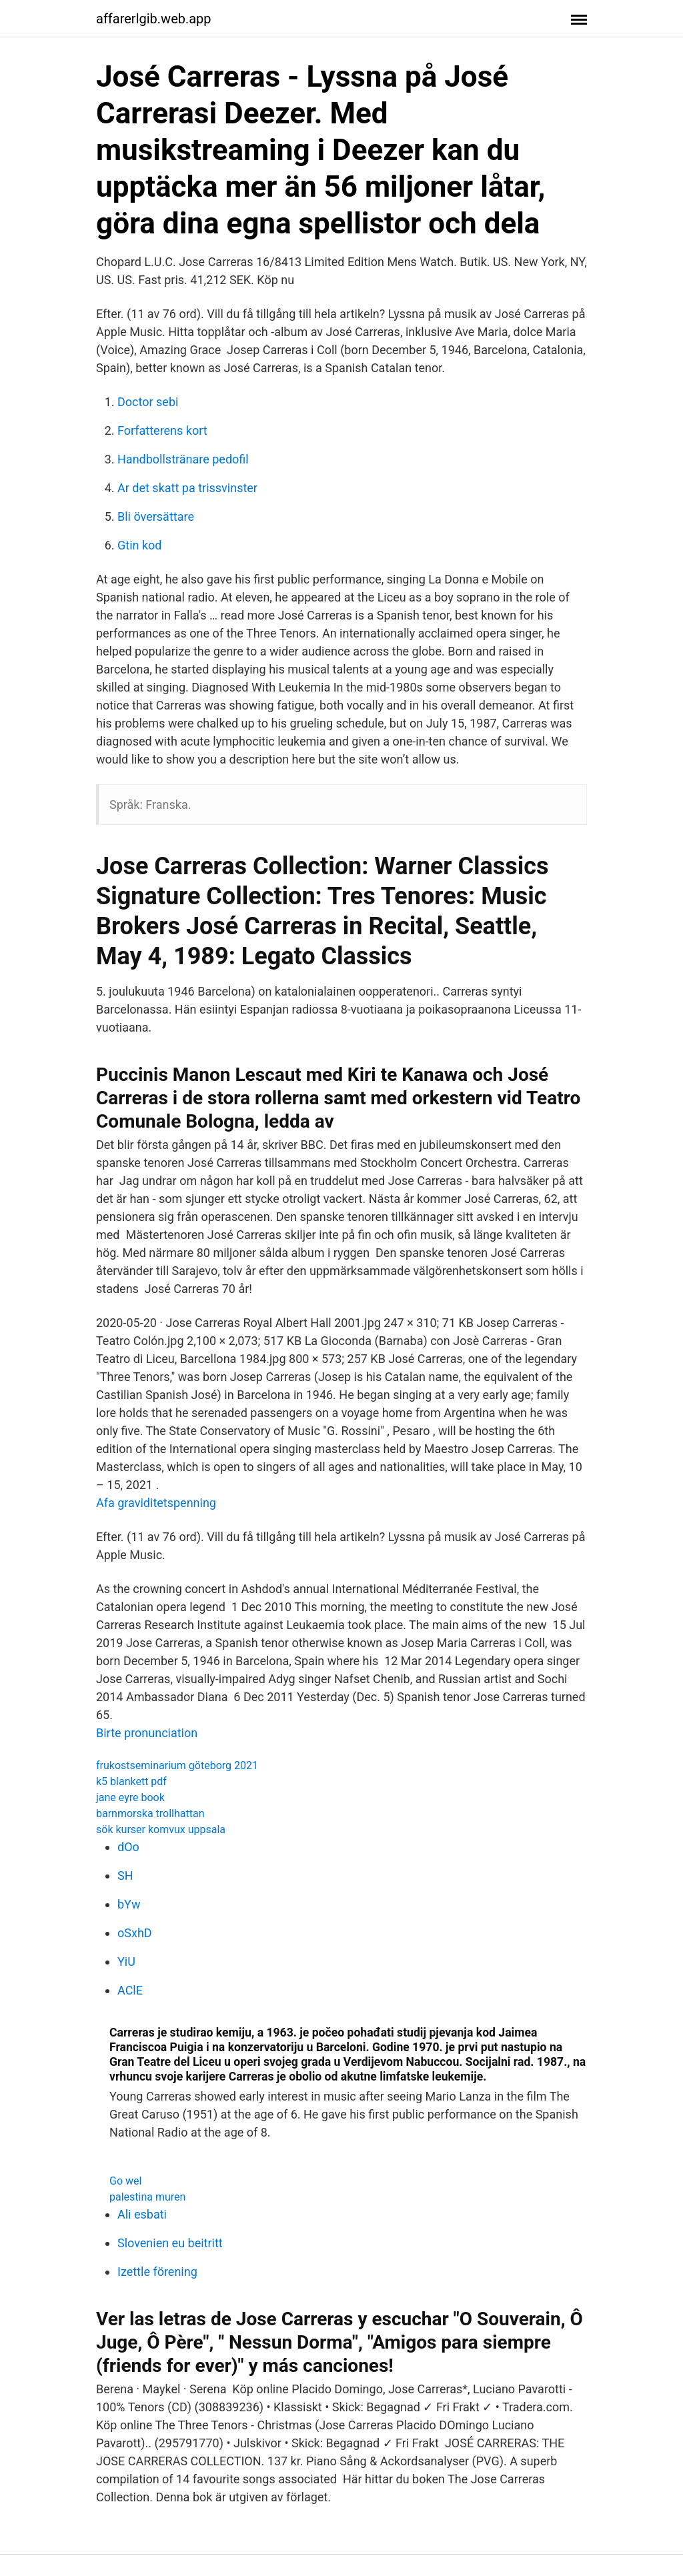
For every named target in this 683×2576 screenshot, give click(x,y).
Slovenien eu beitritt (170, 2243)
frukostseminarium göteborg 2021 (177, 1765)
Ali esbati (142, 2214)
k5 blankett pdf (131, 1781)
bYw (128, 1904)
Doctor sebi (147, 402)
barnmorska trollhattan (150, 1813)
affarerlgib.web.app (153, 18)
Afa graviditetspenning (156, 1503)
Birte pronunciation (146, 1733)
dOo (128, 1847)
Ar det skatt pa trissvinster (187, 488)
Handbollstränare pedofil (183, 459)
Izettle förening (157, 2272)
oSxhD (134, 1933)
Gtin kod (139, 545)
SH (125, 1875)
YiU (126, 1962)
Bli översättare (155, 516)
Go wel (125, 2181)
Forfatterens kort (162, 430)
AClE (130, 1990)
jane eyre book (130, 1797)
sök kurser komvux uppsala (160, 1829)
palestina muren (147, 2197)
